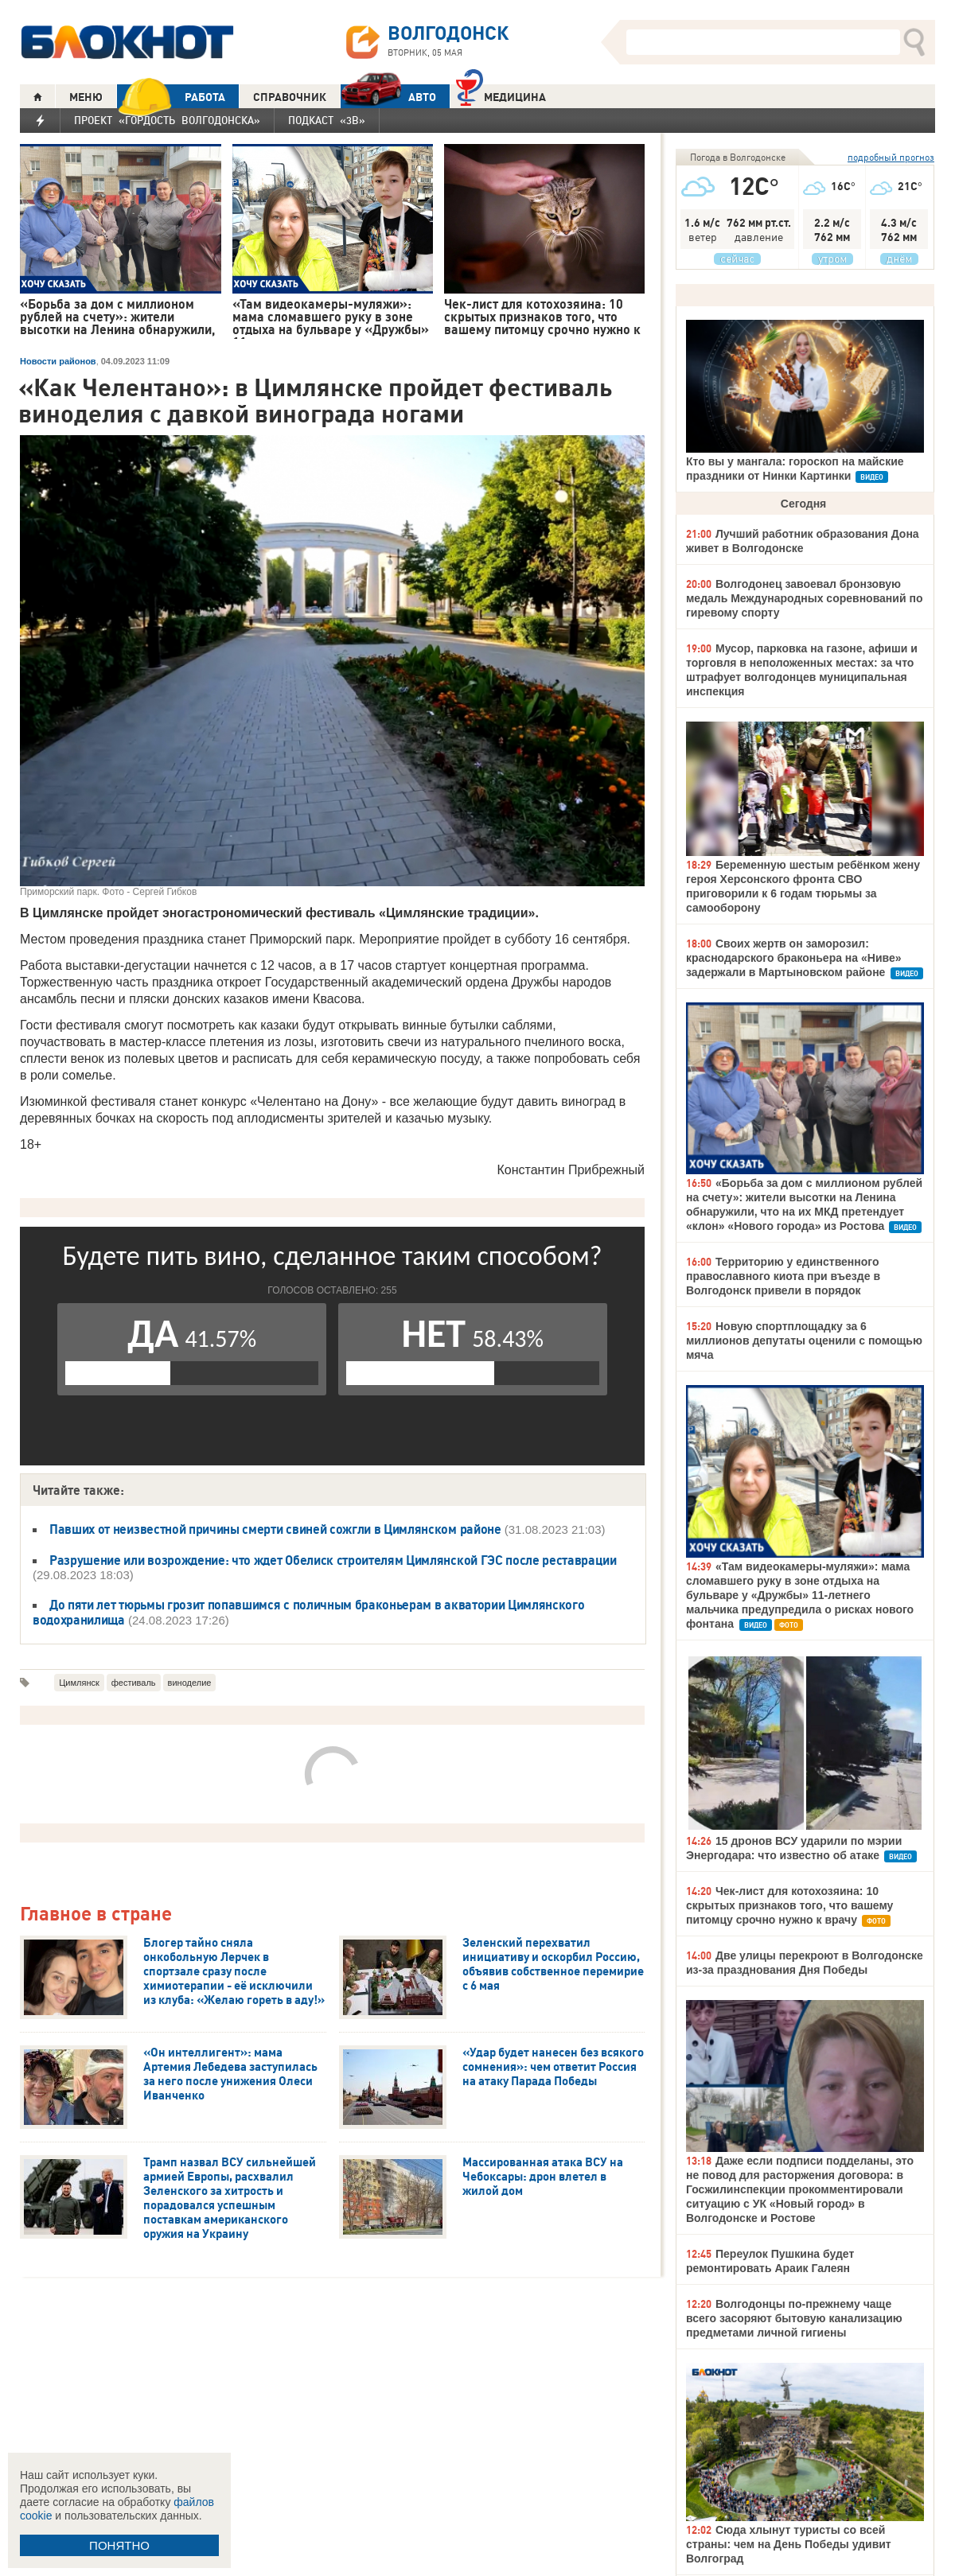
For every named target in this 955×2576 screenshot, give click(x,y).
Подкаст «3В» (326, 120)
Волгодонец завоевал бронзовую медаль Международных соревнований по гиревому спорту (804, 598)
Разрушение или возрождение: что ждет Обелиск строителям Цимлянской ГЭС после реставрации (333, 1560)
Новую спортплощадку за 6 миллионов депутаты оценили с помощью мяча (804, 1340)
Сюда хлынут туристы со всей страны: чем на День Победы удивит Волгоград (788, 2544)
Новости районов (58, 361)
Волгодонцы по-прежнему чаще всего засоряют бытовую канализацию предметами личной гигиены (794, 2318)
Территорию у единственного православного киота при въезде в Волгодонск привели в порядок (783, 1276)
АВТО (388, 96)
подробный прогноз (891, 157)
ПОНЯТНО (119, 2545)
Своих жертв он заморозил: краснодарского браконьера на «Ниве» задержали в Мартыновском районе (794, 958)
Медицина (501, 95)
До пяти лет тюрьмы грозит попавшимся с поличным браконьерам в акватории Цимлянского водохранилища (308, 1612)
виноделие (190, 1682)
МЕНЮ (86, 97)
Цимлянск (79, 1682)
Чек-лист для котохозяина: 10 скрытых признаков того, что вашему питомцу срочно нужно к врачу (789, 1905)
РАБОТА (171, 96)
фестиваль (133, 1682)
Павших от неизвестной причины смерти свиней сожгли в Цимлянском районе (275, 1529)
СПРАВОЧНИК (289, 97)
